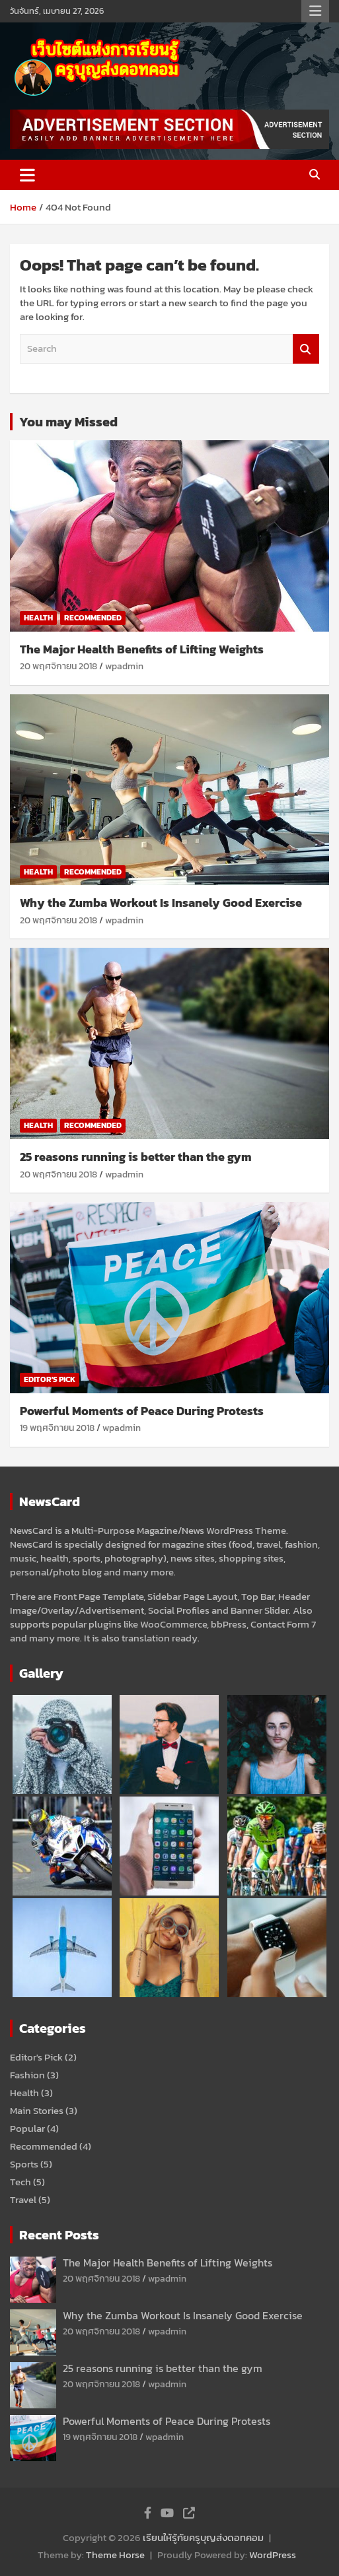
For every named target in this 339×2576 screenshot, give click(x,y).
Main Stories (36, 2110)
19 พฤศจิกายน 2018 (57, 1428)
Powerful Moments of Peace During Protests (142, 1411)
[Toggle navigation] (27, 175)
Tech (20, 2181)
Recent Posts (59, 2235)
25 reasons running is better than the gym (136, 1157)
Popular (27, 2128)
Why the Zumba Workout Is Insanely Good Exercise (161, 902)
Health (38, 618)
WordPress (272, 2554)
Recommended (93, 618)
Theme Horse (115, 2554)
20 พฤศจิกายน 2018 (58, 666)
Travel (23, 2199)
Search (306, 349)
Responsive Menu (315, 11)
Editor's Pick (49, 1379)
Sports (24, 2163)
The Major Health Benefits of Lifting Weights (142, 649)
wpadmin (124, 666)
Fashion (27, 2074)
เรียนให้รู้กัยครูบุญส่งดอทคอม (203, 2537)
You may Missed (68, 422)
